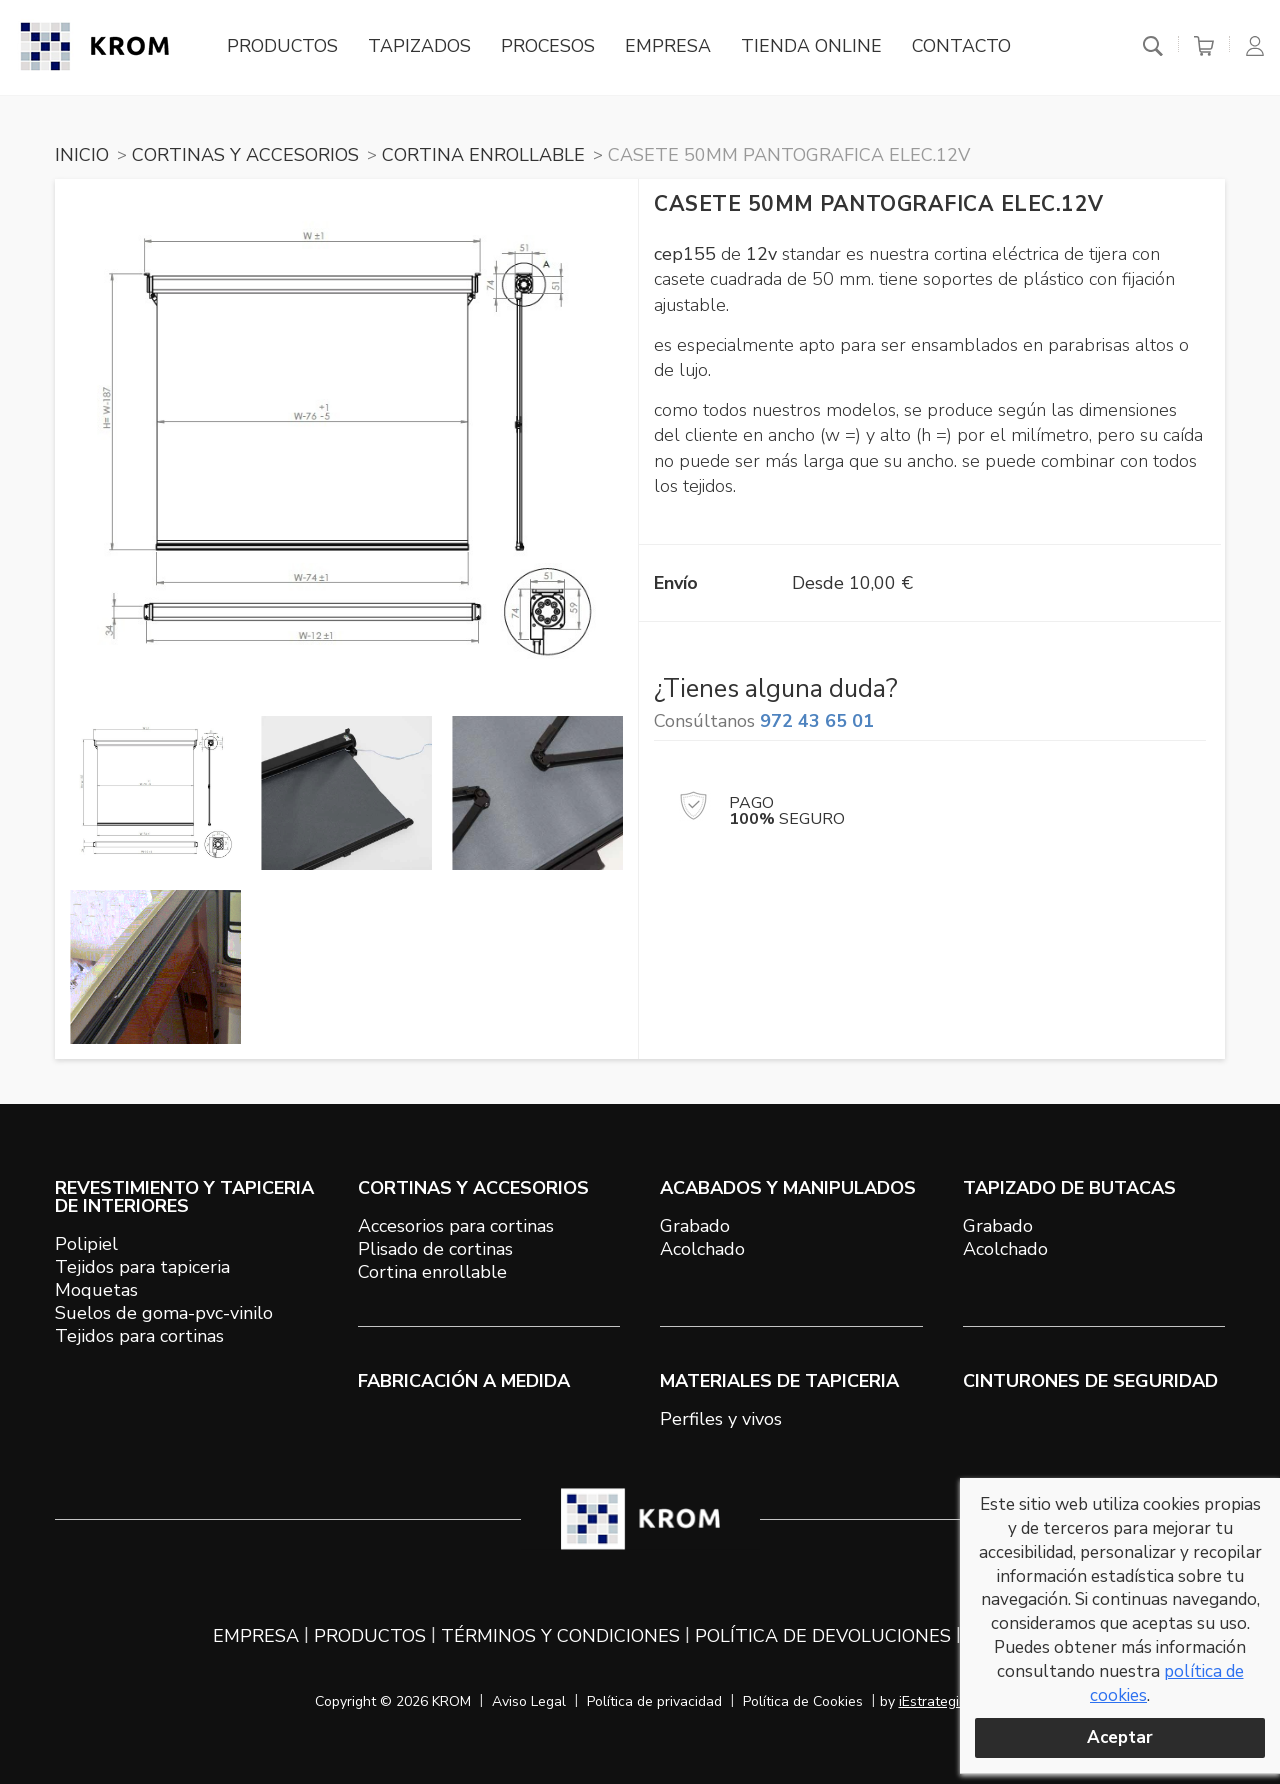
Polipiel (86, 1244)
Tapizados (422, 47)
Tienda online (815, 47)
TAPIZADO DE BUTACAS (1069, 1188)
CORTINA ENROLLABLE (483, 155)
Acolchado (702, 1249)
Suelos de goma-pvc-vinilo (164, 1313)
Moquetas (96, 1290)
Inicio (82, 155)
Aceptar (1120, 1737)
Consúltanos (764, 721)
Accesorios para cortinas (456, 1226)
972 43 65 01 (817, 721)
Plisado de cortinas (435, 1249)
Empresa (672, 47)
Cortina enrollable (432, 1272)
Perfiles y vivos (721, 1419)
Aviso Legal (529, 1701)
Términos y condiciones (560, 1636)
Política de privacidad (654, 1701)
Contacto (966, 47)
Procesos (551, 47)
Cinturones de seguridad (1090, 1381)
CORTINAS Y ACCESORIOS (245, 155)
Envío (676, 583)
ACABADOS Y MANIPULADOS (788, 1188)
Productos (285, 47)
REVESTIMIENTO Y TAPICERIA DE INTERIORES (184, 1197)
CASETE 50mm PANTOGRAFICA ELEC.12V (789, 155)
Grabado (695, 1226)
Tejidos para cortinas (139, 1336)
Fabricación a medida (464, 1381)
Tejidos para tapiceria (142, 1267)
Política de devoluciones (823, 1636)
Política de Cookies (803, 1701)
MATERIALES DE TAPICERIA (779, 1381)
